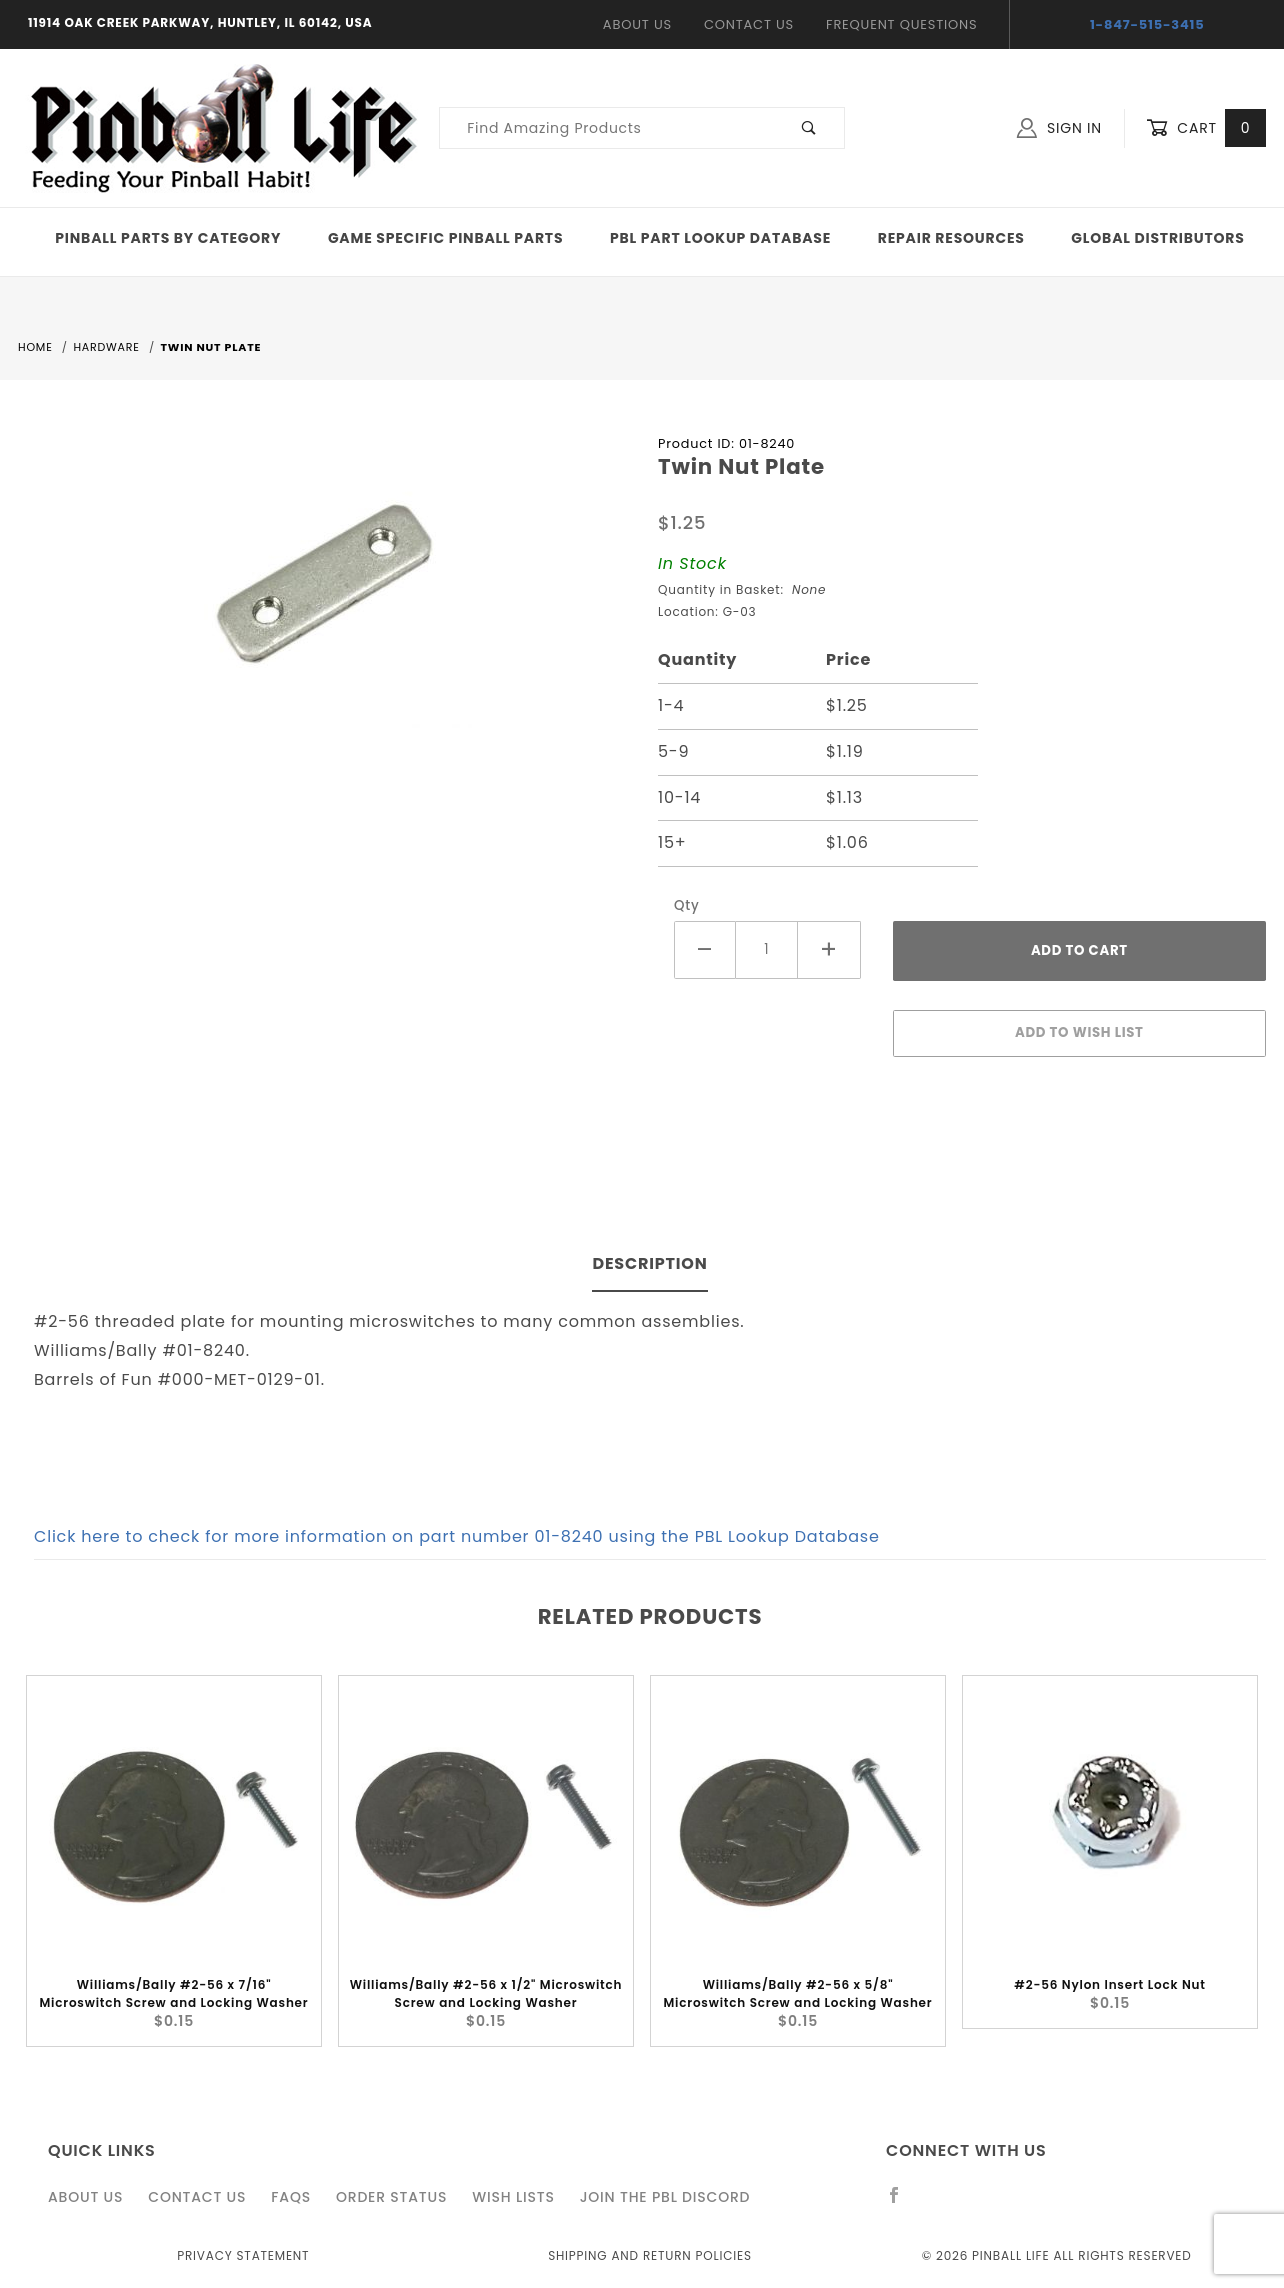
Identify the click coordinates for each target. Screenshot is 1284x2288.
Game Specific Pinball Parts (445, 238)
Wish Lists (513, 2197)
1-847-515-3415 (1147, 24)
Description (649, 1263)
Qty (687, 905)
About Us (637, 24)
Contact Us (749, 24)
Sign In (1059, 128)
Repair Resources (951, 238)
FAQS (291, 2197)
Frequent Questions (901, 24)
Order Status (391, 2197)
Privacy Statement (243, 2255)
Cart (1206, 128)
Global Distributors (1157, 238)
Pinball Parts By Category (168, 238)
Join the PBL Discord (665, 2197)
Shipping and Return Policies (650, 2255)
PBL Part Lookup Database (720, 238)
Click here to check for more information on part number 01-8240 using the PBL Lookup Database (457, 1536)
